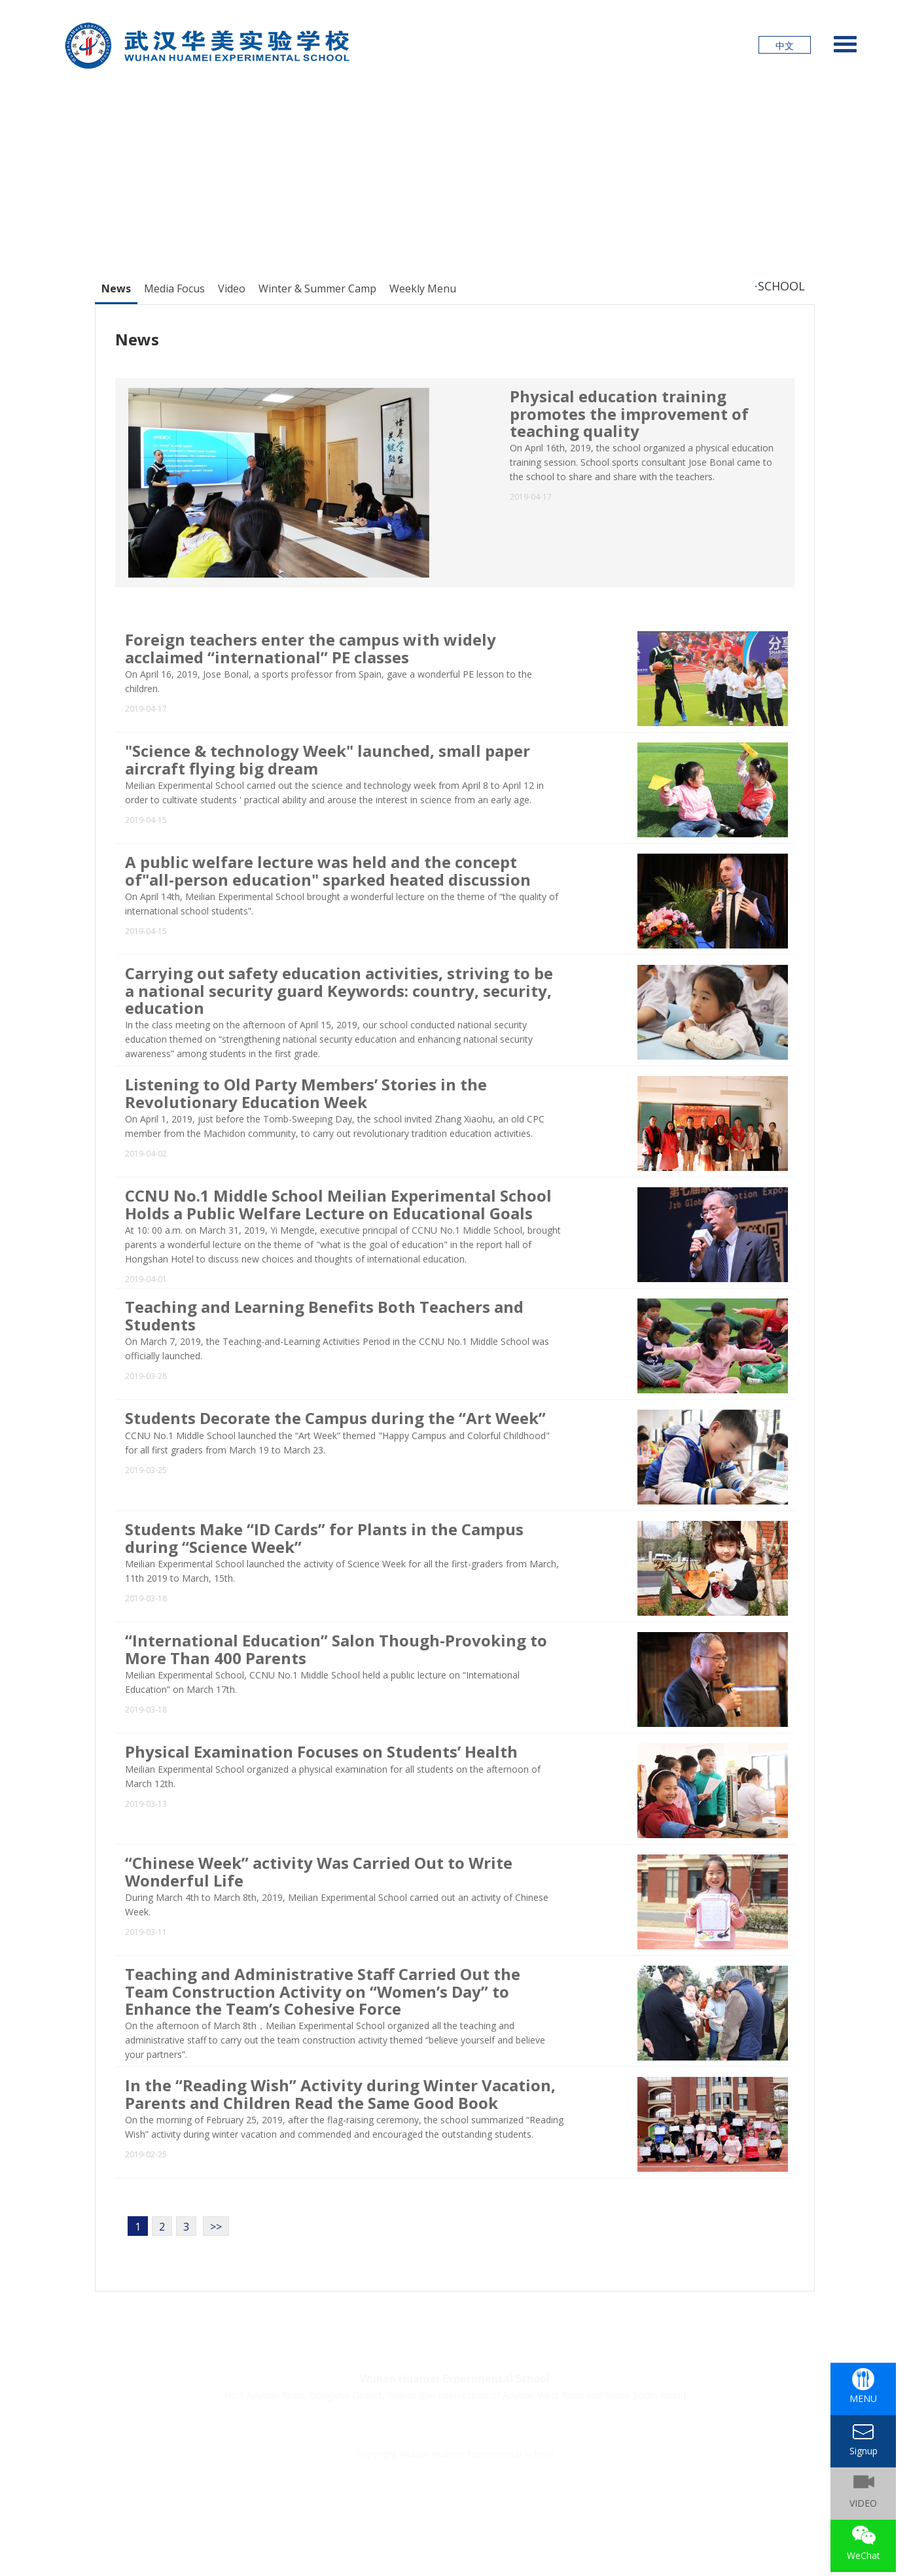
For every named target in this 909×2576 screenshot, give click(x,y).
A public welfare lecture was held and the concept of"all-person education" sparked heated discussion (328, 870)
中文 (784, 45)
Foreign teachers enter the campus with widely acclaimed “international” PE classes (310, 648)
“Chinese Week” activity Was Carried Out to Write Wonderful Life (318, 1871)
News (116, 288)
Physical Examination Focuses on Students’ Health (321, 1751)
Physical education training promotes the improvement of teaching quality (629, 413)
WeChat (863, 2555)
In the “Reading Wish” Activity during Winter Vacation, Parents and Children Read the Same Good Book (340, 2093)
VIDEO (863, 2503)
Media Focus (174, 288)
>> (216, 2226)
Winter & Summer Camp (317, 288)
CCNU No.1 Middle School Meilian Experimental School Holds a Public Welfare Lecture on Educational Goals (338, 1204)
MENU (863, 2398)
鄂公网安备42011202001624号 (503, 2470)
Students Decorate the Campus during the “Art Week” (335, 1418)
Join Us (419, 2424)
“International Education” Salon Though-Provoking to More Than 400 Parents (336, 1648)
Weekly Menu (422, 288)
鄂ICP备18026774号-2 (388, 2470)
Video (231, 288)
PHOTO (484, 2424)
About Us (549, 2424)
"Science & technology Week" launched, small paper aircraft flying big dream (327, 759)
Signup (353, 2424)
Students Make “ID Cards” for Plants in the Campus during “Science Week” (324, 1537)
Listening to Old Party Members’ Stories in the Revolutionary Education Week (306, 1092)
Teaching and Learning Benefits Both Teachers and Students (324, 1315)
